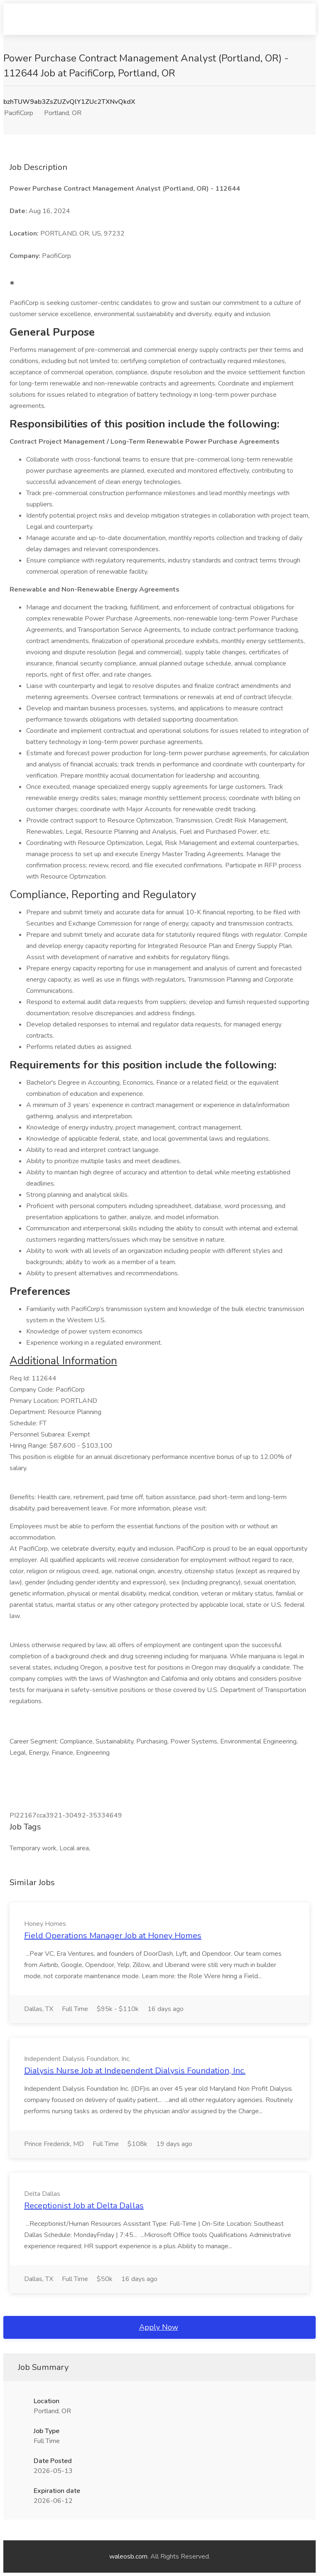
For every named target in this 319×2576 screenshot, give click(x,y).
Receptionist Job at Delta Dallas (84, 2205)
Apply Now (158, 2327)
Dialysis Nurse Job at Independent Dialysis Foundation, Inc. (134, 2070)
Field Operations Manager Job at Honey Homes (112, 1935)
